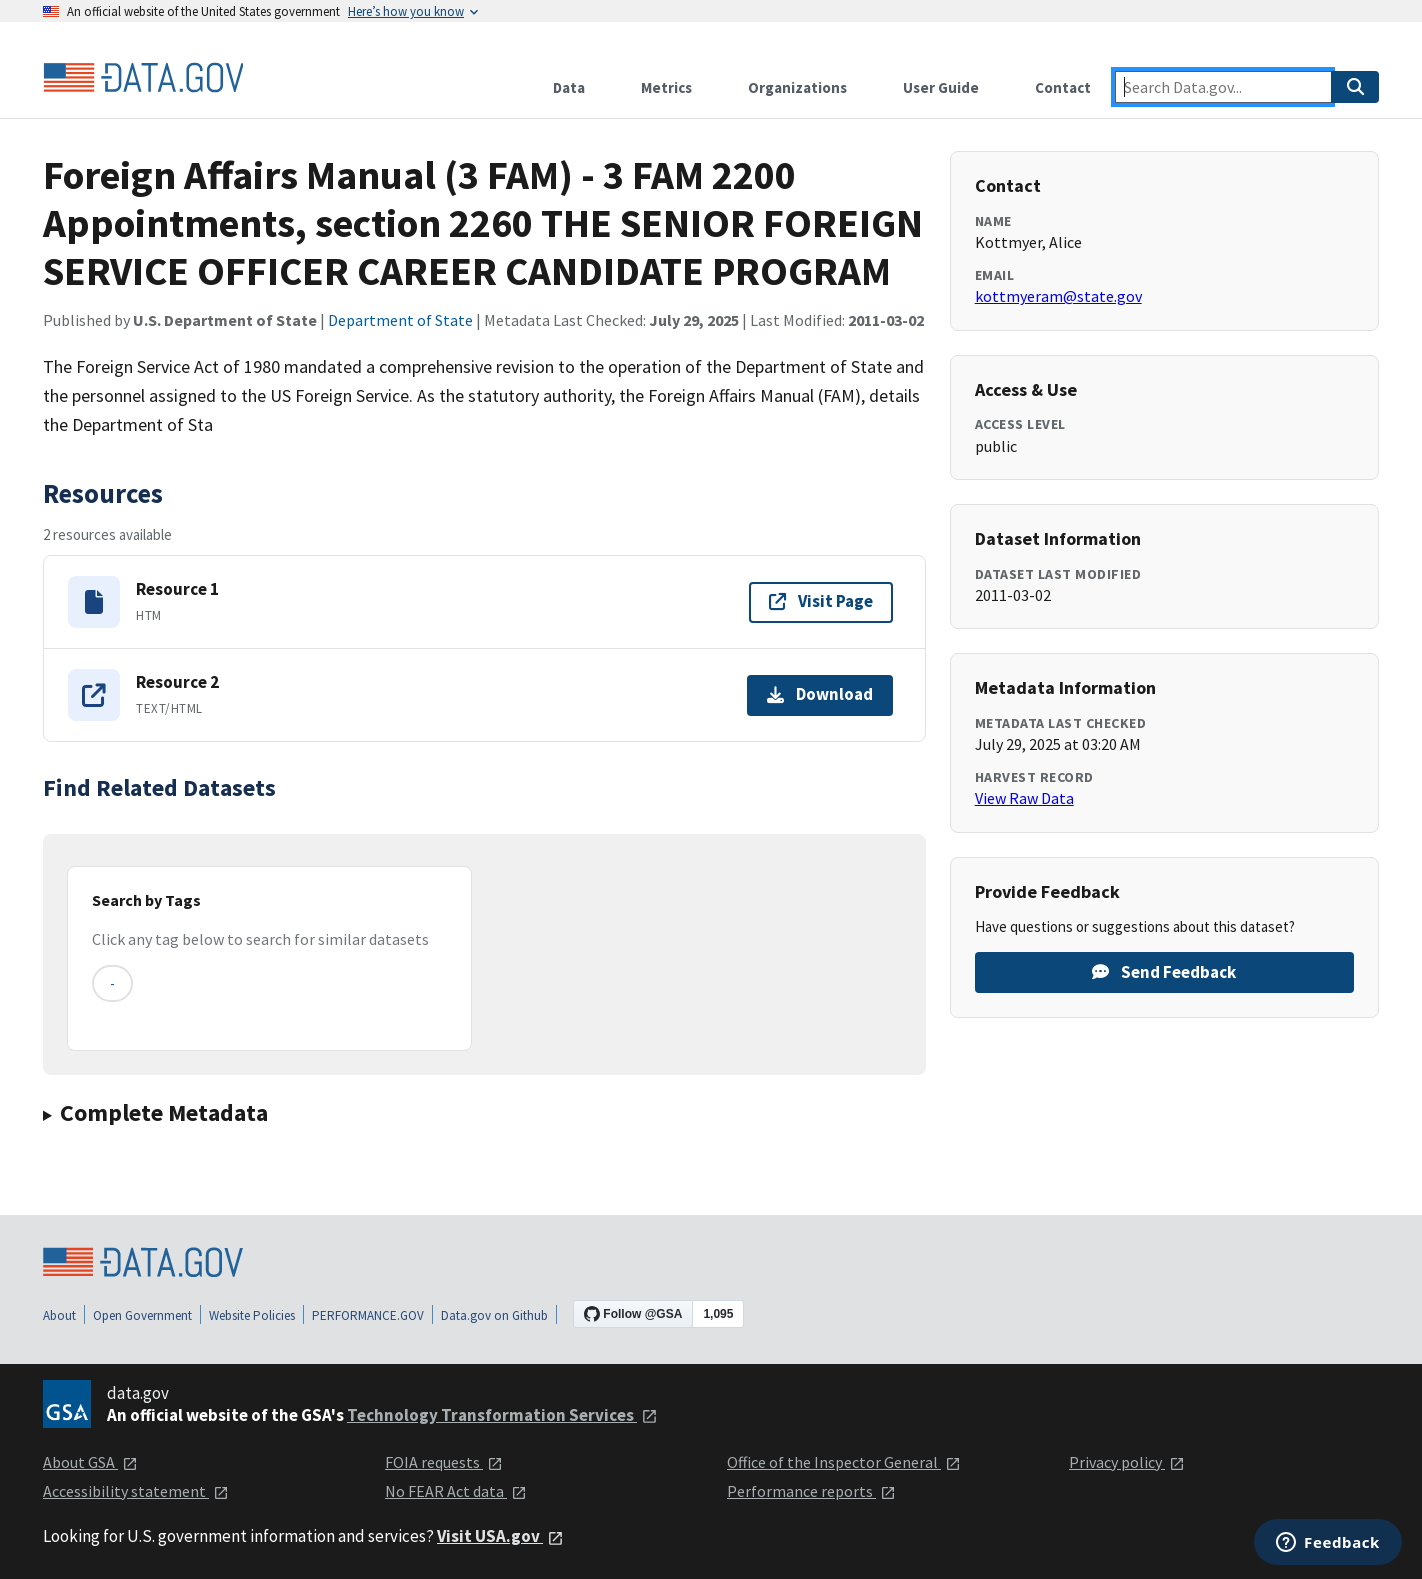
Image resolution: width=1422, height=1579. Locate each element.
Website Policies (252, 1315)
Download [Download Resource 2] (820, 694)
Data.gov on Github (494, 1315)
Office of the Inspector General (844, 1462)
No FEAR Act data (456, 1491)
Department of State (400, 320)
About (59, 1315)
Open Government (142, 1315)
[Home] (143, 78)
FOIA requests (444, 1462)
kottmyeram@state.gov (1058, 296)
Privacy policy (1127, 1462)
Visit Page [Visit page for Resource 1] (821, 601)
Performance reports (811, 1491)
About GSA (90, 1462)
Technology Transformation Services (502, 1415)
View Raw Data (1024, 798)
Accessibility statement (136, 1491)
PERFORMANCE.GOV (368, 1315)
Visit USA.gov (500, 1536)
